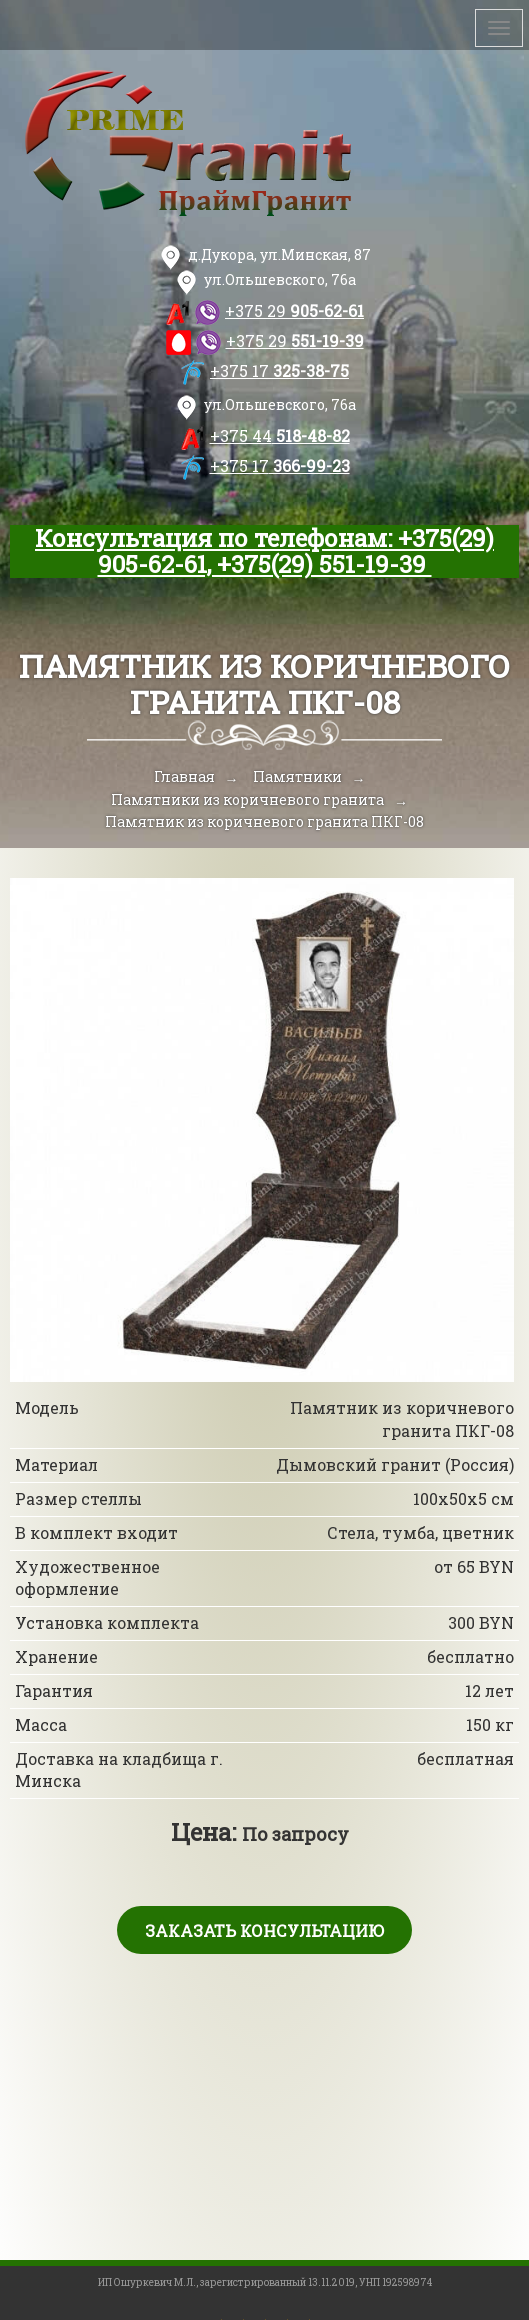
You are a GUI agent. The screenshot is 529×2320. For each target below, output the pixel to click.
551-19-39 (295, 340)
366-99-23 (280, 465)
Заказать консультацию (264, 1930)
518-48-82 (280, 435)
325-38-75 (279, 370)
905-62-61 (294, 310)
